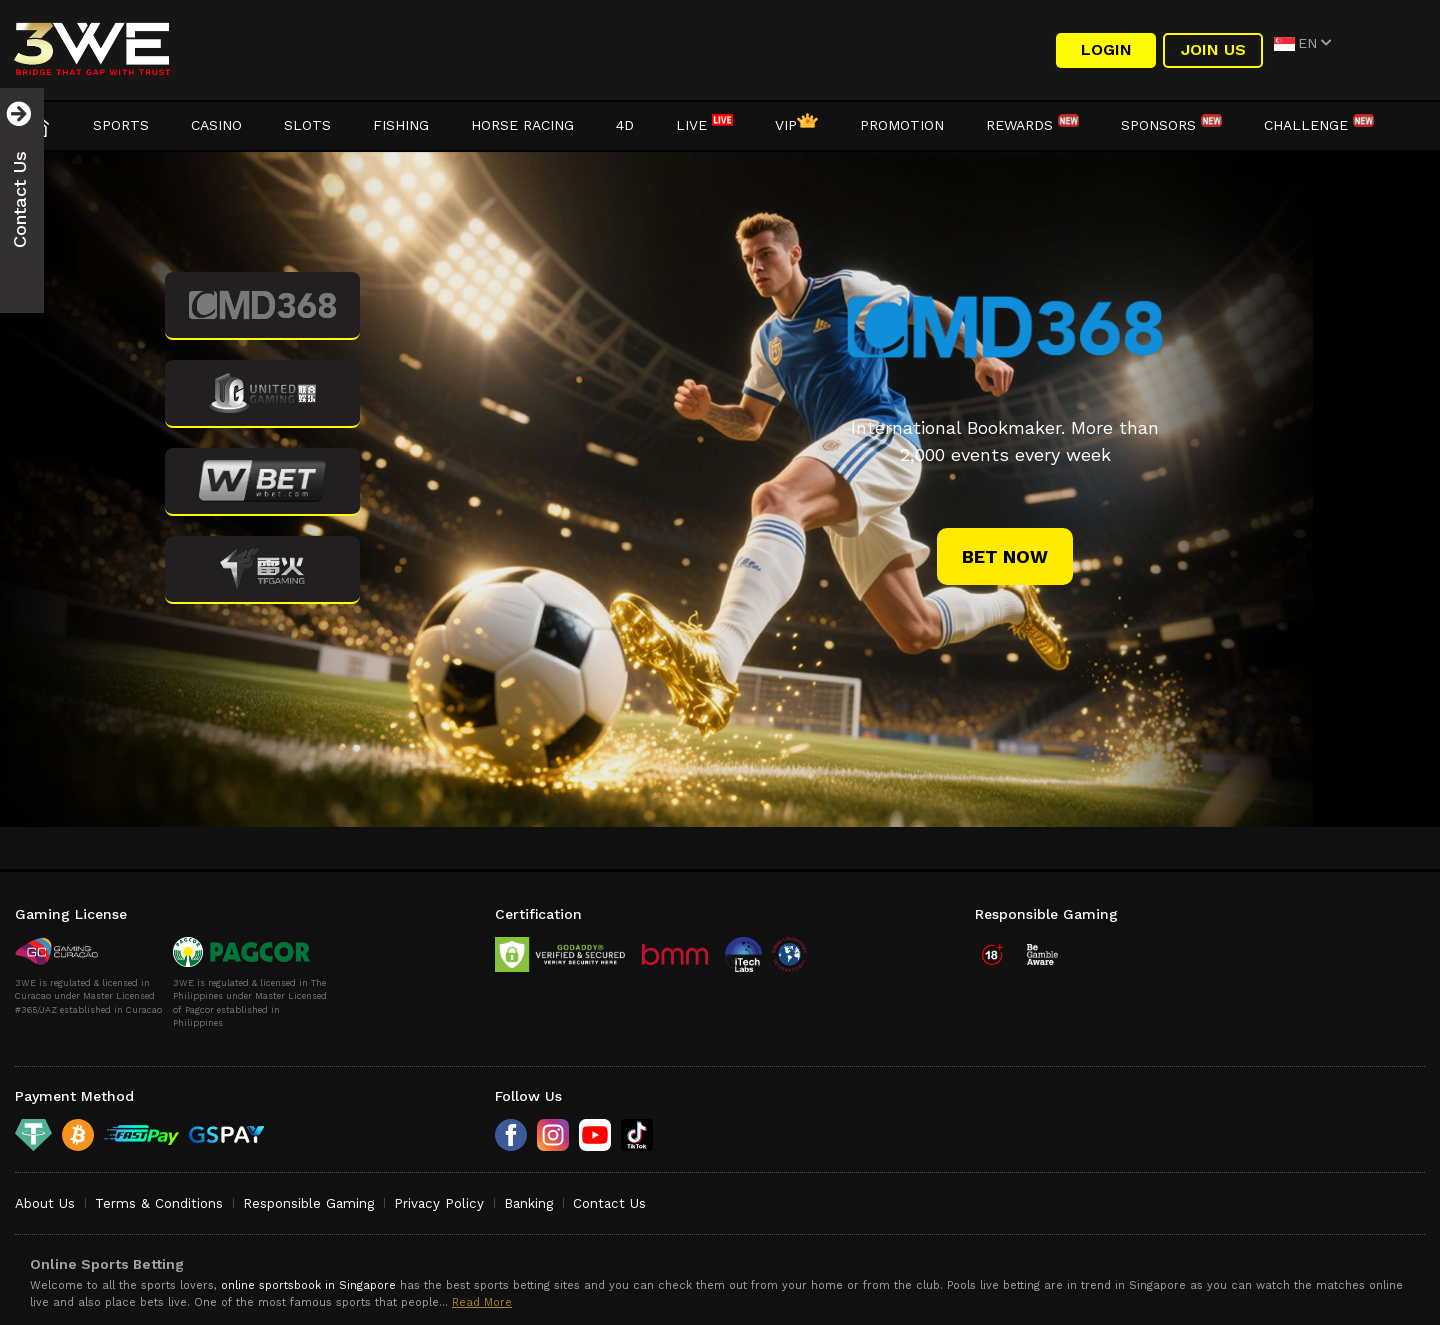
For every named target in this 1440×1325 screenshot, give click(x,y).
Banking (528, 1203)
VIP (796, 125)
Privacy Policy (439, 1203)
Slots (307, 125)
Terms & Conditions (159, 1203)
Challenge (1319, 125)
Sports (121, 125)
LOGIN (1106, 49)
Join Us (1213, 49)
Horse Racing (522, 125)
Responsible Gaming (308, 1203)
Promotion (902, 125)
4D (625, 125)
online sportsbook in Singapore (308, 1285)
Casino (216, 125)
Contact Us (609, 1203)
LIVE (704, 125)
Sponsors (1171, 125)
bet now (1005, 556)
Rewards (1032, 125)
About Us (45, 1203)
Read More (482, 1302)
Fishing (401, 125)
